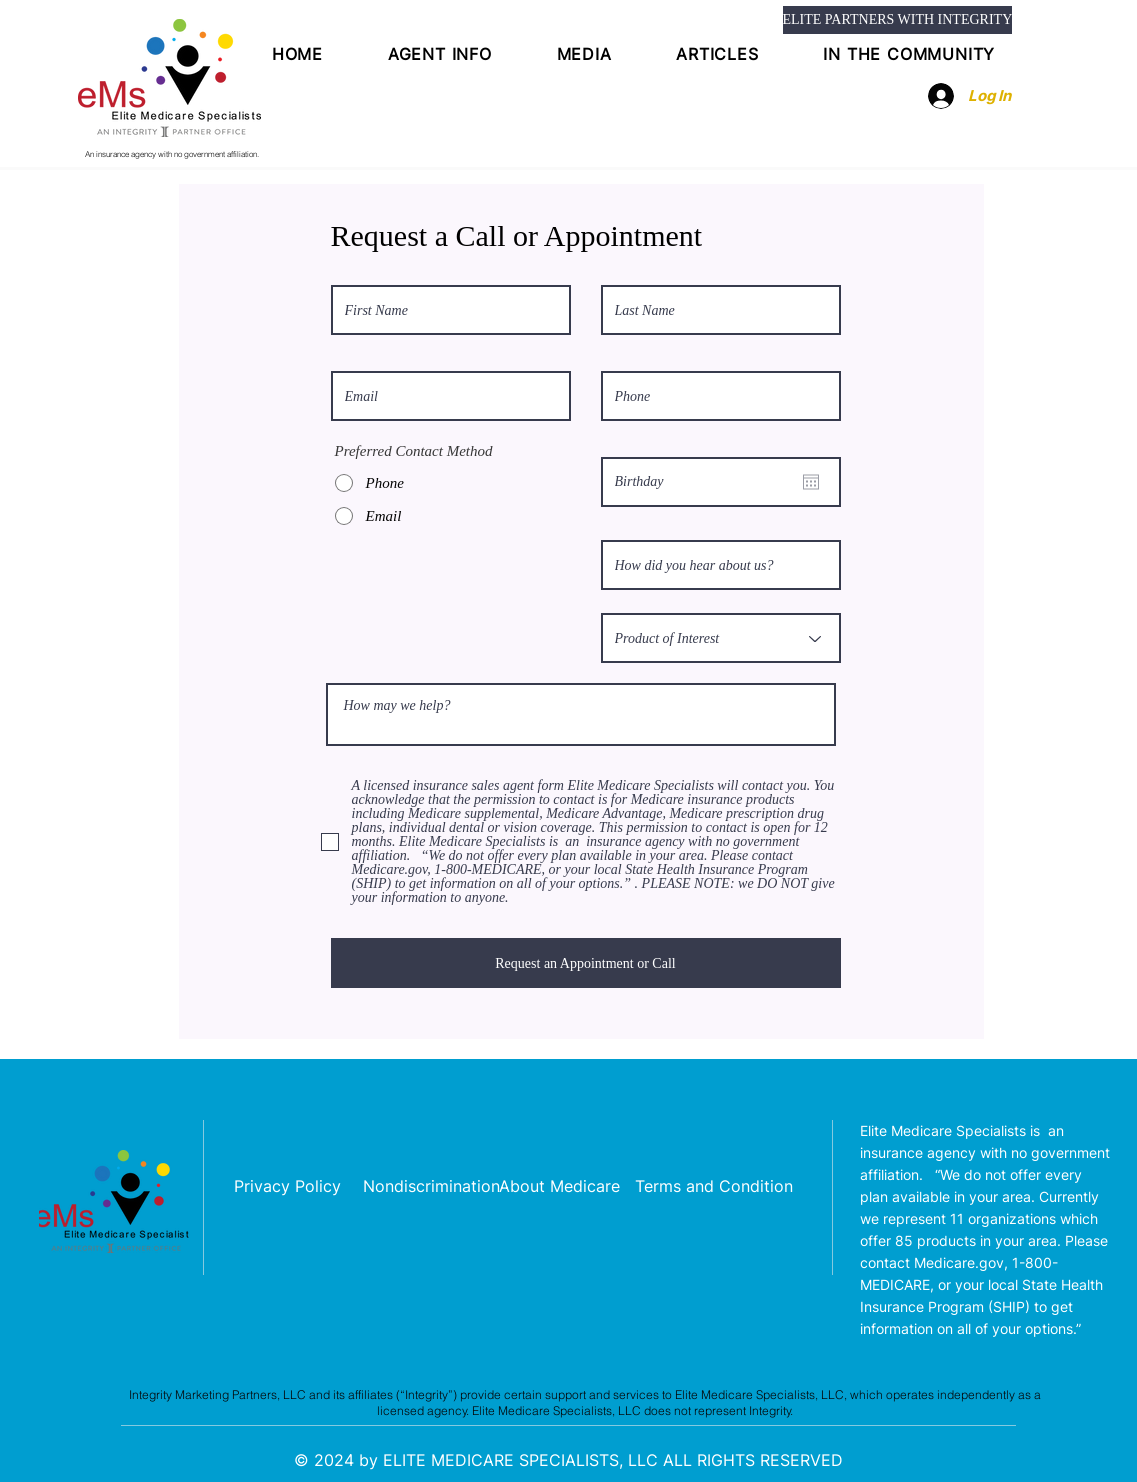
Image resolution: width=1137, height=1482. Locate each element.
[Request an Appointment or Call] (586, 963)
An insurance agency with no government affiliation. (172, 154)
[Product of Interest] (721, 638)
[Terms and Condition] (714, 1186)
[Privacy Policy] (287, 1186)
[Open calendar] (811, 482)
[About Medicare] (559, 1186)
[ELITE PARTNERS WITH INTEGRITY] (898, 20)
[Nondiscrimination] (431, 1186)
